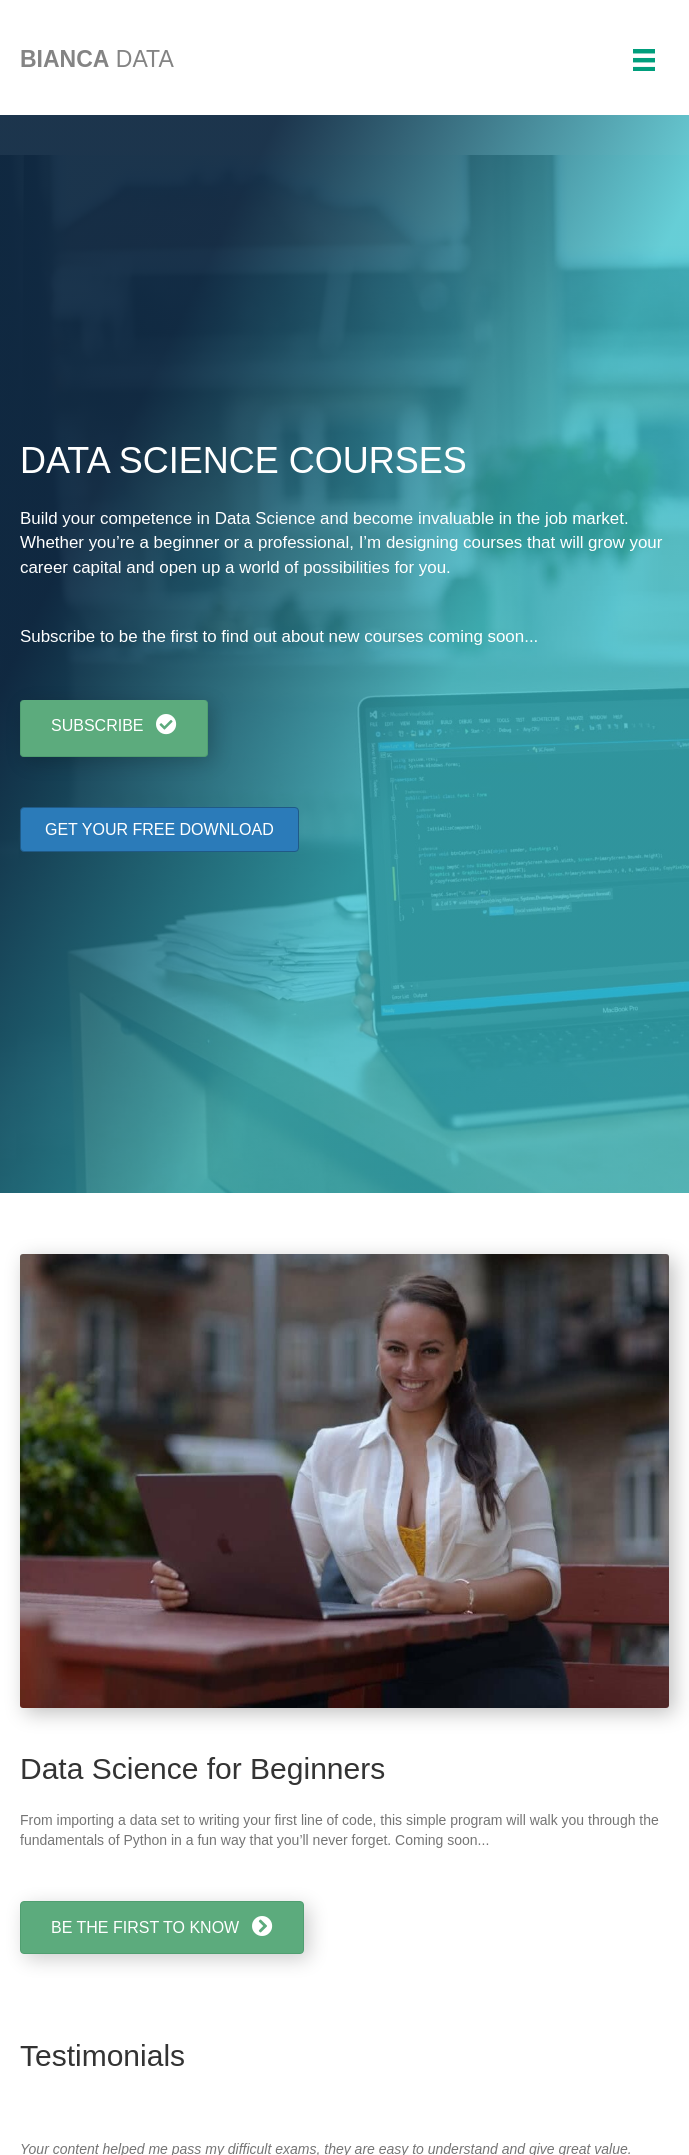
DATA (97, 59)
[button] (114, 728)
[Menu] (644, 60)
